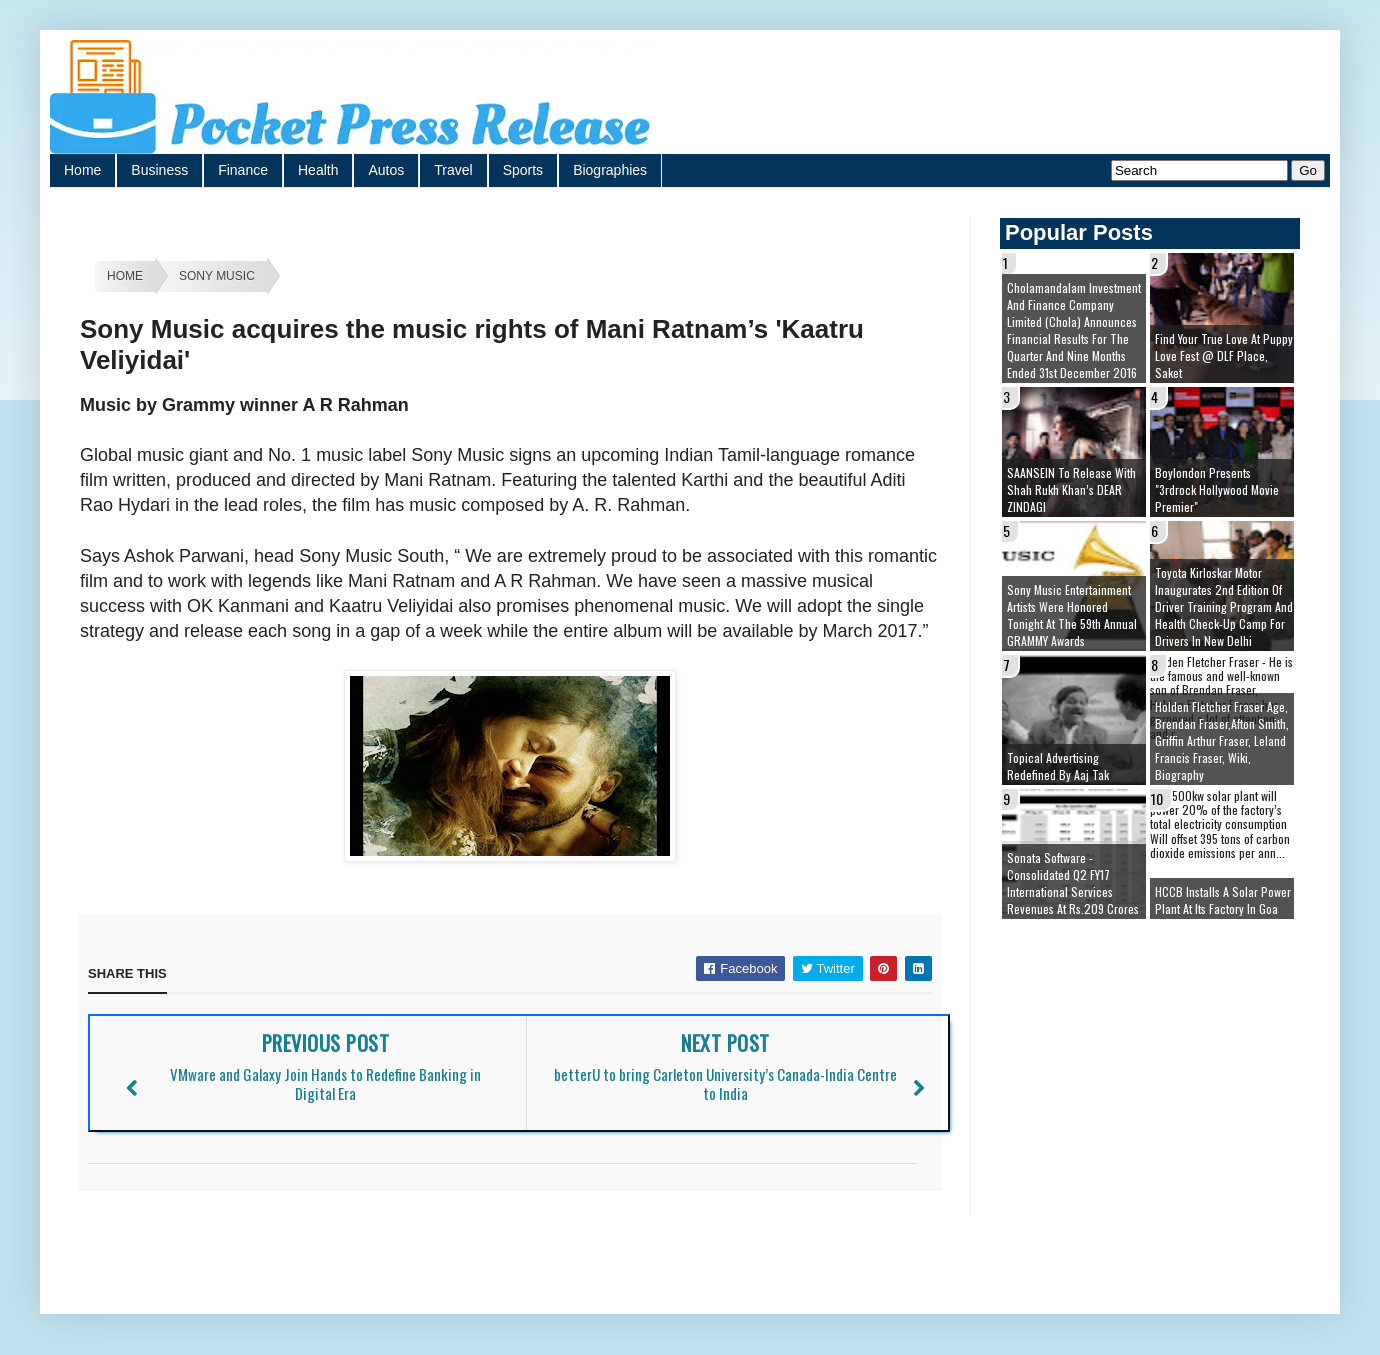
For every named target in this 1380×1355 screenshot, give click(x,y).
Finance (243, 170)
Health (318, 170)
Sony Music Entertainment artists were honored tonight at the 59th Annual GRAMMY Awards (1072, 615)
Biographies (610, 170)
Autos (386, 170)
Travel (453, 170)
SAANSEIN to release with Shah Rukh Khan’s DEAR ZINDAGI (1071, 489)
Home (82, 170)
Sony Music (217, 276)
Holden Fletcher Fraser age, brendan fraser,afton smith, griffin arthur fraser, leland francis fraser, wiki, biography (1222, 740)
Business (159, 170)
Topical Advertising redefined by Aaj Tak (1058, 766)
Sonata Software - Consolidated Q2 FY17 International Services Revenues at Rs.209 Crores (1073, 883)
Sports (523, 170)
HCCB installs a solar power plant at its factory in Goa (1223, 900)
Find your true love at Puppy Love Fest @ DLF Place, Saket (1224, 355)
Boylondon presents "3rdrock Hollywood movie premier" (1217, 489)
